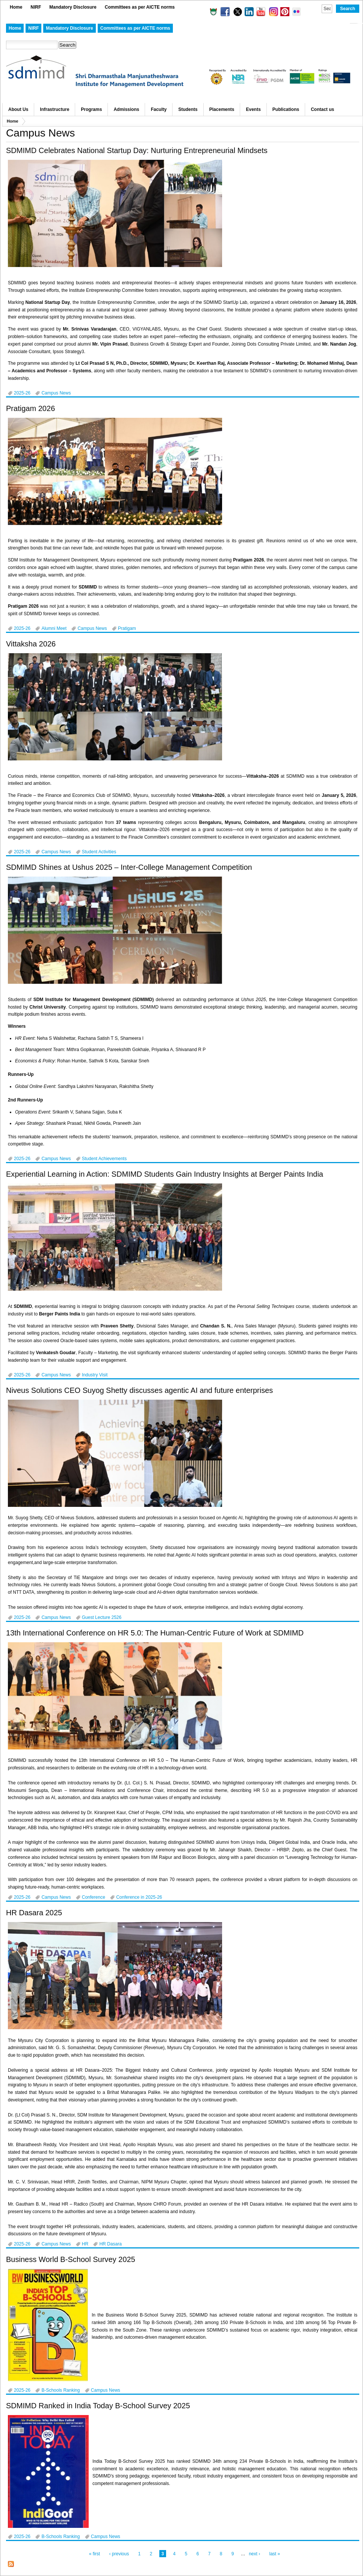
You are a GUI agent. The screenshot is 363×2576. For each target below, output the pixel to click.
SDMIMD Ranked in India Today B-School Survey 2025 (98, 2406)
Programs (91, 109)
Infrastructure (54, 109)
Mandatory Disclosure (72, 7)
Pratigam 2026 (30, 408)
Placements (221, 109)
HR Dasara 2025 (34, 1912)
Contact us (322, 109)
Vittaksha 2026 (31, 644)
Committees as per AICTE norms (140, 7)
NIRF (35, 7)
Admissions (126, 109)
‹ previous (119, 2553)
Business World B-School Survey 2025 (70, 2259)
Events (253, 109)
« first (94, 2553)
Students (187, 109)
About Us (18, 109)
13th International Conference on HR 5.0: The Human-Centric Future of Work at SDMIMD (155, 1633)
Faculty (158, 109)
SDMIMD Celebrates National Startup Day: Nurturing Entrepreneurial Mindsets (137, 150)
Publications (285, 109)
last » (274, 2553)
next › (254, 2553)
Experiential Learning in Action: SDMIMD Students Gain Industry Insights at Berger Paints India (164, 1174)
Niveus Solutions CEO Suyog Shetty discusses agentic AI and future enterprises (139, 1390)
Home (16, 7)
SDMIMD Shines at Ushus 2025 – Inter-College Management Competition (129, 867)
